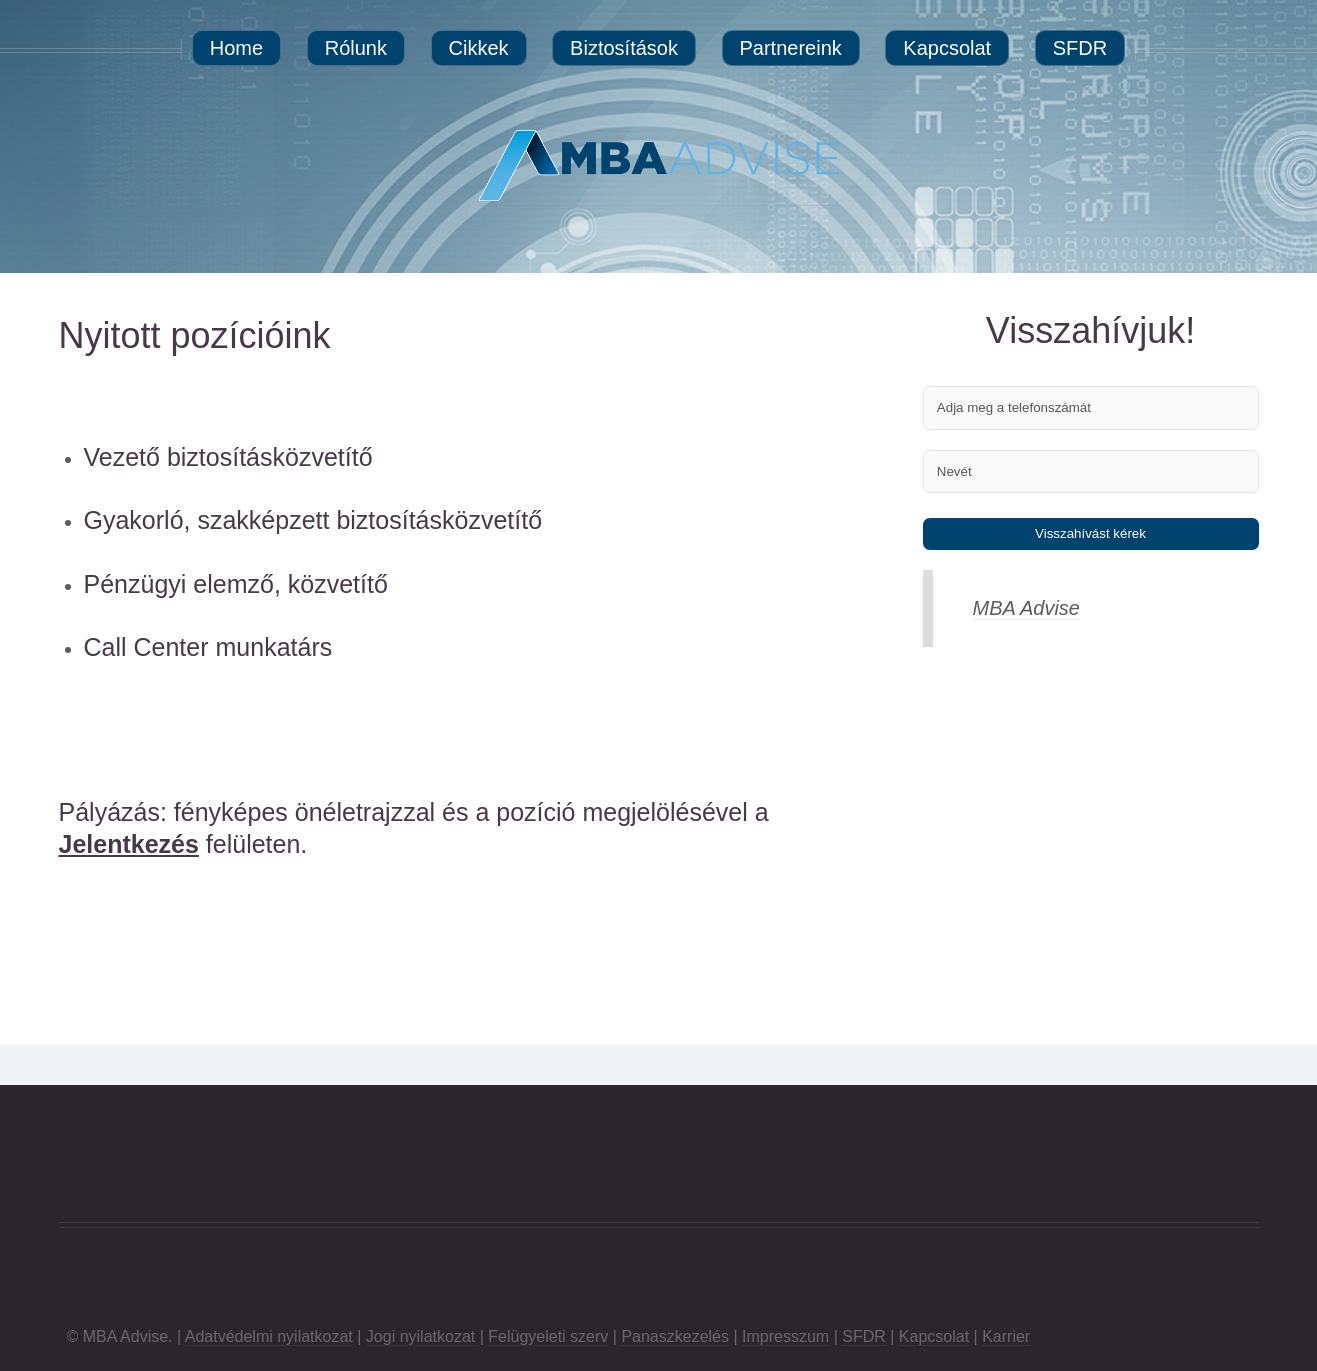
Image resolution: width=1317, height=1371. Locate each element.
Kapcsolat (934, 1336)
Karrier (1006, 1336)
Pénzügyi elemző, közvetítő (236, 584)
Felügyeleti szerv (548, 1336)
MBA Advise (1026, 608)
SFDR (864, 1336)
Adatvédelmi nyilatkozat (269, 1336)
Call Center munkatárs (208, 647)
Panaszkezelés (675, 1336)
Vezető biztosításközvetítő (228, 457)
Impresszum (785, 1336)
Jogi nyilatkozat (420, 1336)
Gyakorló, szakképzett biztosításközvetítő (313, 520)
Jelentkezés (129, 844)
